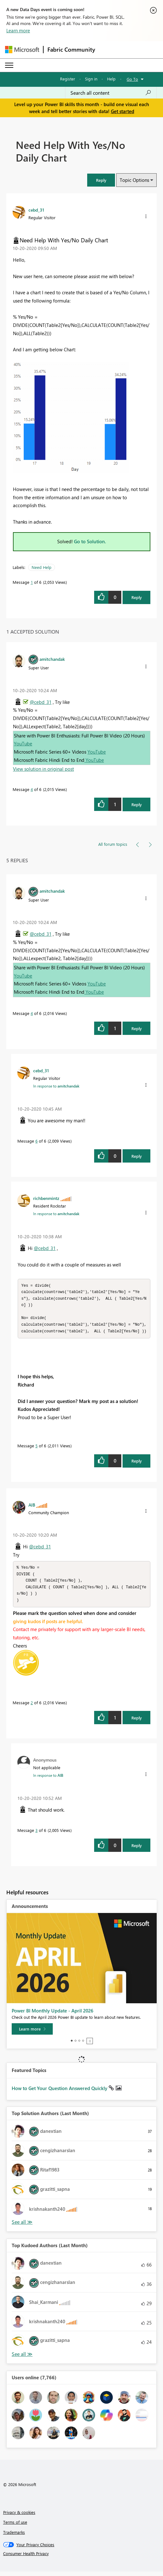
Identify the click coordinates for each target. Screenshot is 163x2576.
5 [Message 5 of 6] (36, 1448)
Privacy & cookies (19, 2516)
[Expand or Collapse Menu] (9, 65)
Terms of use (15, 2526)
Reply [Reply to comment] (136, 804)
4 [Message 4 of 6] (32, 789)
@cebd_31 (40, 702)
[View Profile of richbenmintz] (46, 1198)
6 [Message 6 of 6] (36, 1141)
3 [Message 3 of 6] (36, 1834)
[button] (101, 180)
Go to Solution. (90, 541)
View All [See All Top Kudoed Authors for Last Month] (22, 2358)
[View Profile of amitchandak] (52, 659)
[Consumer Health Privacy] (81, 2558)
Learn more (18, 30)
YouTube (23, 743)
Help (111, 78)
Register (67, 78)
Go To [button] (132, 79)
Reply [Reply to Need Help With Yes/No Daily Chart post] (136, 597)
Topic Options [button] (134, 180)
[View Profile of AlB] (31, 1507)
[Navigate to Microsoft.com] (22, 49)
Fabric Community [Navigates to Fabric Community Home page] (71, 49)
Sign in (91, 78)
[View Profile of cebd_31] (36, 210)
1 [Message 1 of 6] (32, 582)
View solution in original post (43, 769)
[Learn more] (32, 2033)
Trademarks (14, 2536)
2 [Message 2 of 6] (32, 1707)
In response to (56, 1085)
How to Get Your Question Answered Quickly (60, 2092)
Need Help (41, 567)
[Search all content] (111, 93)
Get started (122, 111)
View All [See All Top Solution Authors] (22, 2226)
